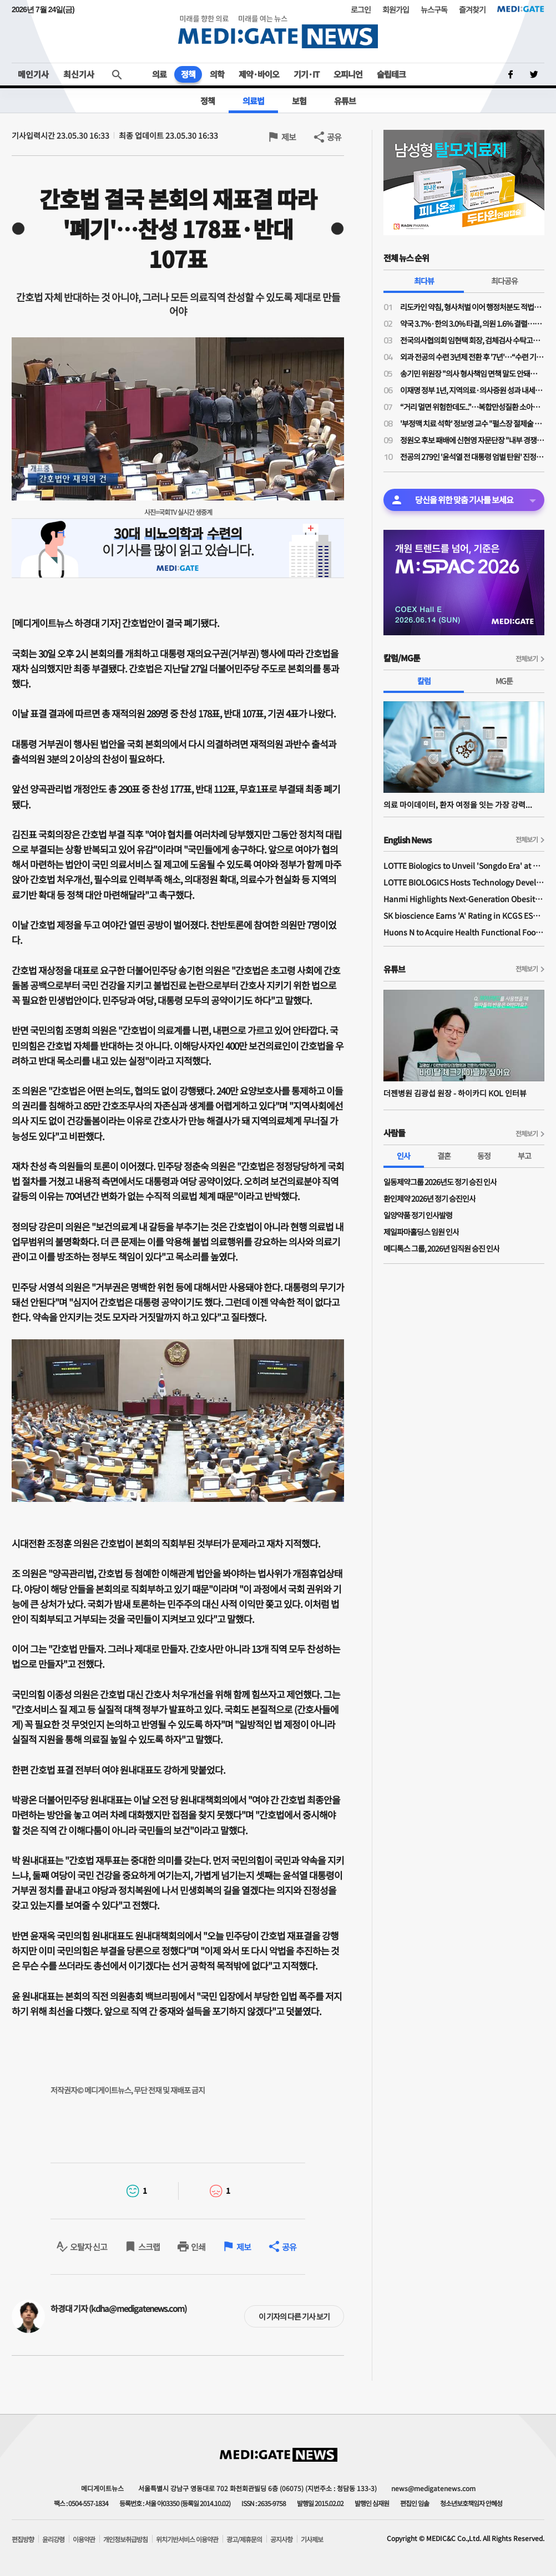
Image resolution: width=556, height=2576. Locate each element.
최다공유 (504, 280)
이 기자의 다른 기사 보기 (294, 2316)
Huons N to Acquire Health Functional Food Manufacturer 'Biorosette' (463, 932)
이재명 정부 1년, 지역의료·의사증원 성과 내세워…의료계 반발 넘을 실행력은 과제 (472, 390)
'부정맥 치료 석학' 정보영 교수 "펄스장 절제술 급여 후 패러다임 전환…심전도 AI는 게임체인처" (472, 423)
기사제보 (312, 2539)
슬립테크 (391, 74)
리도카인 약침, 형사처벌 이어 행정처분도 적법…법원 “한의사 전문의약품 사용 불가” (472, 306)
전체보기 (526, 658)
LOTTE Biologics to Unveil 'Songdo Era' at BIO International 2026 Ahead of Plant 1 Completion (463, 865)
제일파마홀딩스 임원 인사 (421, 1231)
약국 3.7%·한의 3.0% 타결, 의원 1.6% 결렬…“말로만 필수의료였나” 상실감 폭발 (472, 323)
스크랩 (149, 2247)
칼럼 (424, 680)
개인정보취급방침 (125, 2539)
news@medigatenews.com (433, 2488)
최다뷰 (424, 280)
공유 (334, 137)
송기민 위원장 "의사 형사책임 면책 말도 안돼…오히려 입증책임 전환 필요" (472, 373)
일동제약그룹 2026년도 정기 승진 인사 (440, 1181)
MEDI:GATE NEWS (278, 31)
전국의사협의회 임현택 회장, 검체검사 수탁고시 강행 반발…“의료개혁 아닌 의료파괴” (472, 340)
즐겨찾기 (472, 9)
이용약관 (84, 2539)
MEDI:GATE (520, 9)
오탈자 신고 (88, 2247)
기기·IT (306, 74)
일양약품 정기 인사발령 (417, 1215)
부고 (524, 1155)
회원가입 (395, 9)
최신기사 (78, 74)
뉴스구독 (434, 9)
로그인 (361, 9)
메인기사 (33, 74)
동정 (484, 1155)
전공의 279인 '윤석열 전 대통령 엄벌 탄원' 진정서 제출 (472, 456)
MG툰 (504, 680)
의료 (159, 74)
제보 (288, 137)
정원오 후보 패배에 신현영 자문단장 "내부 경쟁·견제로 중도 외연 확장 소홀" (472, 440)
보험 (299, 101)
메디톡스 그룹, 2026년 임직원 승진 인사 (441, 1248)
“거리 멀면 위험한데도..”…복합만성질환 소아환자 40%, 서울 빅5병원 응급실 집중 (472, 406)
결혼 (444, 1155)
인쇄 (198, 2247)
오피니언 (347, 74)
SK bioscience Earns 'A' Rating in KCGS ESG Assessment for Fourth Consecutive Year (463, 915)
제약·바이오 (259, 74)
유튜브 (345, 101)
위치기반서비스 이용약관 (187, 2539)
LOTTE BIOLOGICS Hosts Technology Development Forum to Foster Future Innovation (463, 882)
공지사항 (281, 2539)
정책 (188, 74)
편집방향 (23, 2539)
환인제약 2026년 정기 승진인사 (429, 1198)
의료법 (253, 101)
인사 (403, 1155)
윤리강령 (53, 2539)
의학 (217, 74)
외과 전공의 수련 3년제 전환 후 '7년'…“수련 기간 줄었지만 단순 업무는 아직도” (472, 356)
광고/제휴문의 (244, 2539)
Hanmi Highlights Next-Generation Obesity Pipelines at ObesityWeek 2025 (463, 898)
